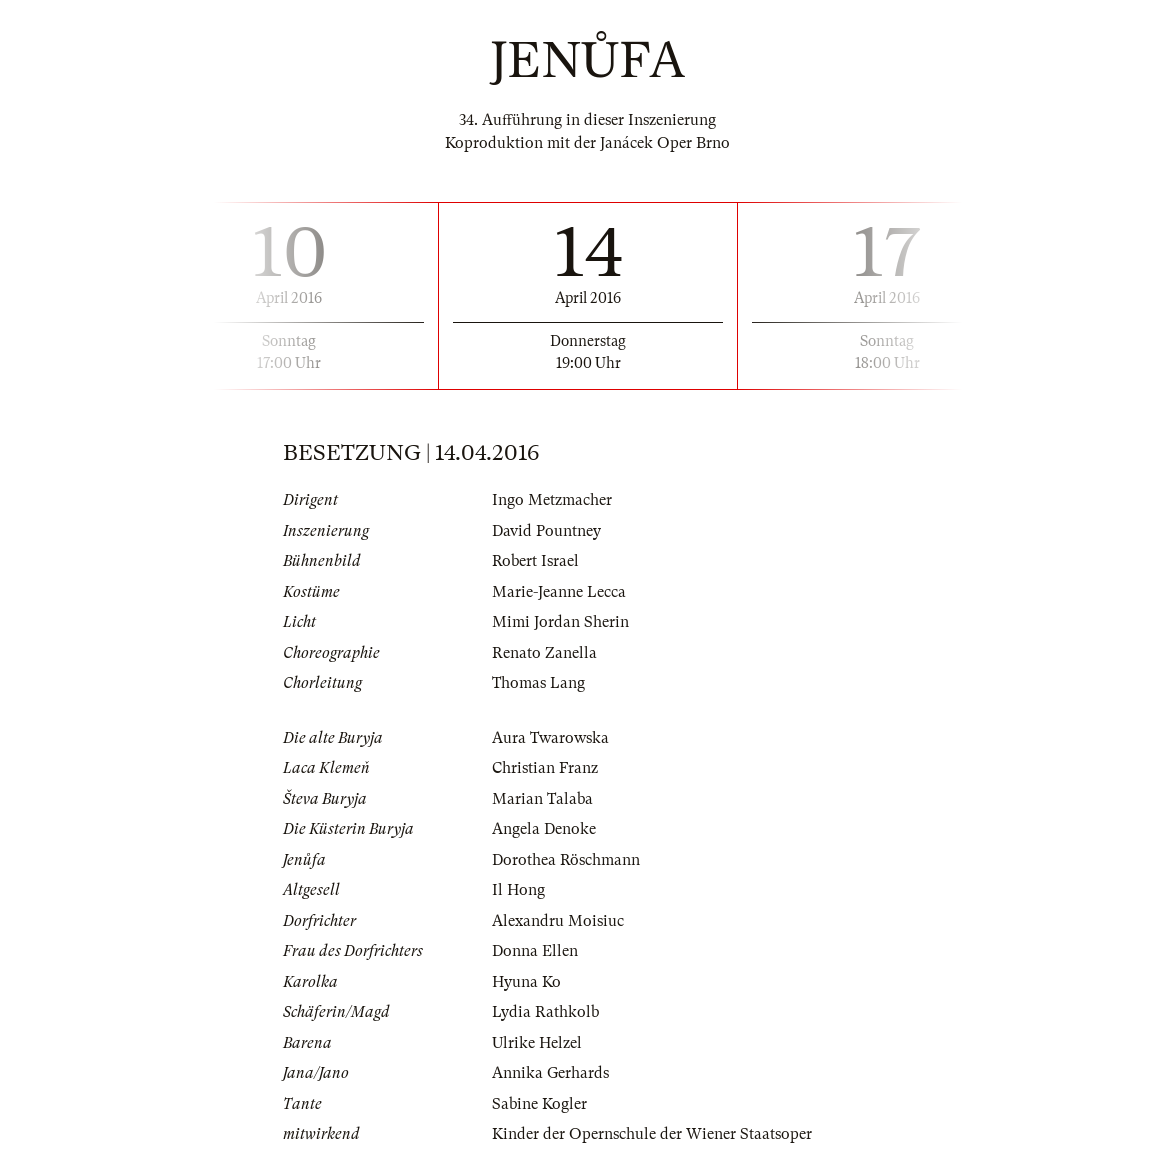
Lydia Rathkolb (545, 1012)
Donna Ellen (535, 951)
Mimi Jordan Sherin (560, 622)
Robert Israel (535, 561)
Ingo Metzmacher (552, 500)
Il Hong (518, 890)
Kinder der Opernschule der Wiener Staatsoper (652, 1134)
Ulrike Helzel (537, 1043)
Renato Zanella (544, 653)
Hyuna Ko (526, 982)
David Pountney (546, 531)
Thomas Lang (538, 683)
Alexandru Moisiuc (558, 921)
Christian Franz (545, 768)
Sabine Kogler (539, 1104)
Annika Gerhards (550, 1073)
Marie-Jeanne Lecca (559, 592)
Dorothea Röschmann (566, 860)
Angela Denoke (544, 829)
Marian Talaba (542, 799)
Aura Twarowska (550, 738)
